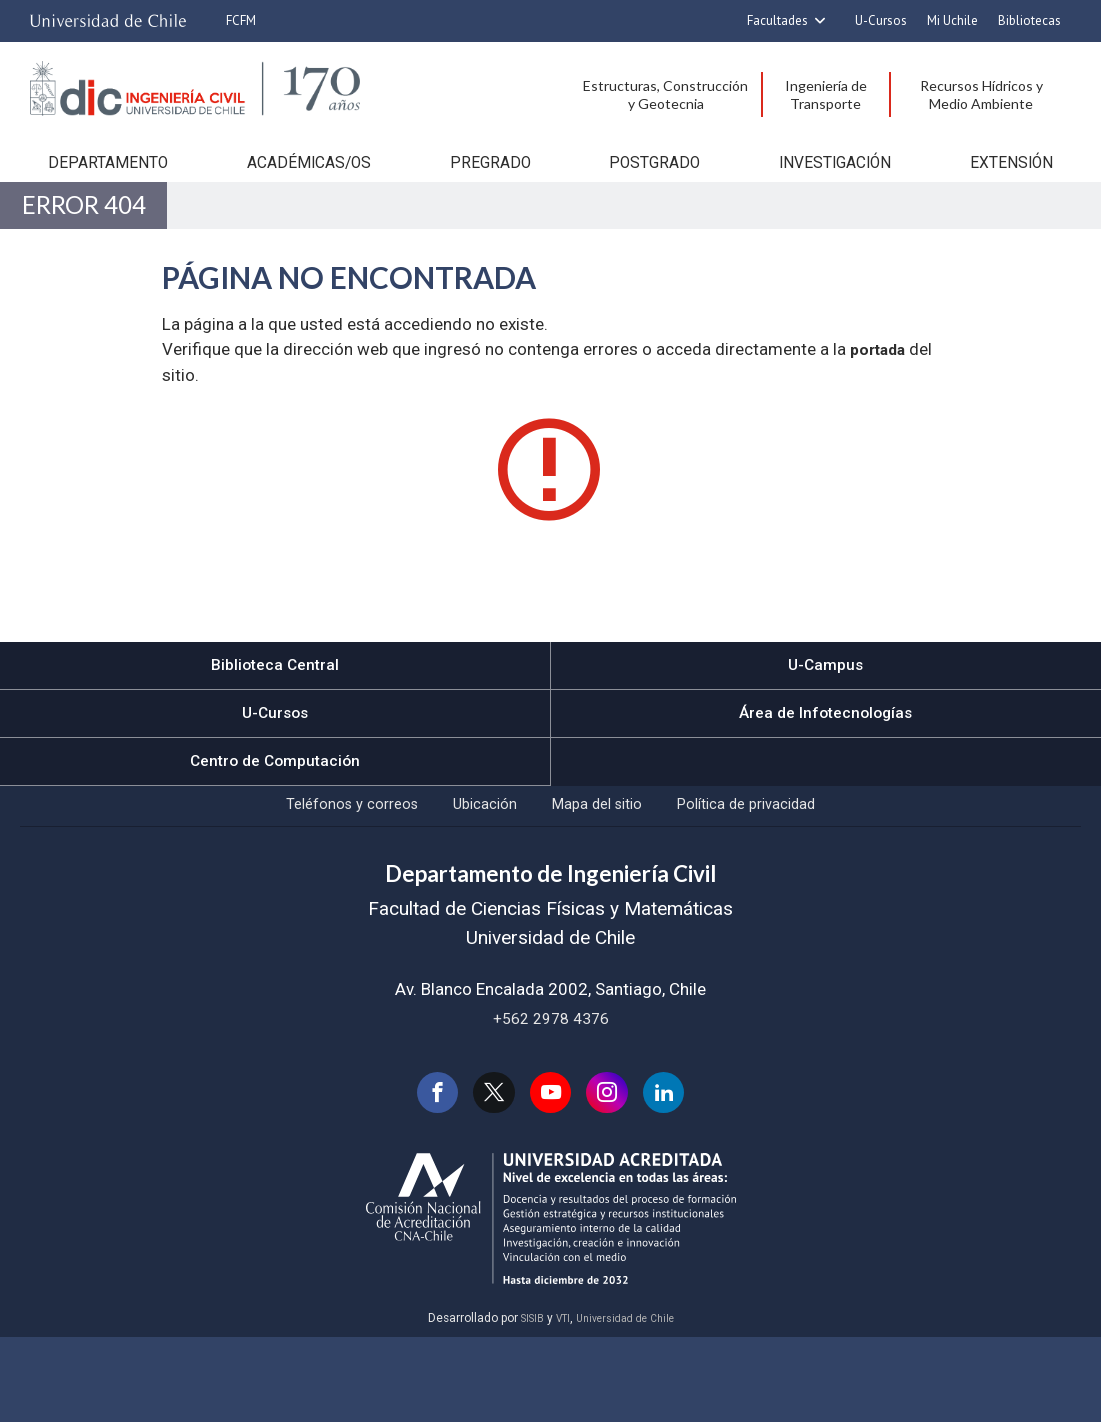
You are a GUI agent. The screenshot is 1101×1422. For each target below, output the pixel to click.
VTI (558, 1403)
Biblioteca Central (275, 723)
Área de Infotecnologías (826, 773)
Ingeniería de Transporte (826, 94)
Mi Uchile (952, 20)
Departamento (94, 188)
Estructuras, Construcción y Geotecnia (665, 94)
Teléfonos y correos (301, 875)
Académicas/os (299, 188)
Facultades (777, 20)
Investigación (843, 188)
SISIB (523, 1403)
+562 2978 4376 (551, 1095)
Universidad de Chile (629, 1403)
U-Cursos (881, 20)
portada (881, 406)
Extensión (1024, 188)
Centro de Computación (275, 824)
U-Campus (826, 723)
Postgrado (657, 188)
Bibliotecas (1029, 20)
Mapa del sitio (610, 875)
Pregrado (485, 188)
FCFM (241, 20)
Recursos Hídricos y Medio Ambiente (981, 94)
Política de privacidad (795, 875)
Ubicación (466, 875)
